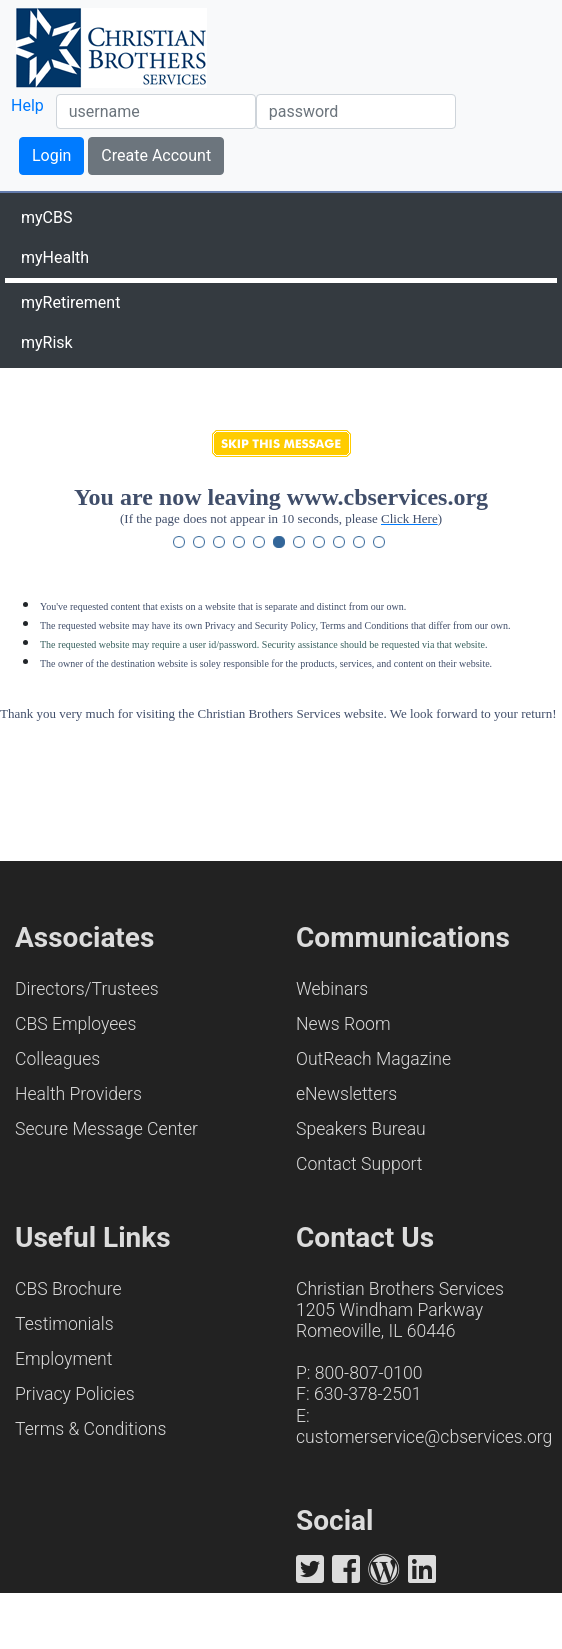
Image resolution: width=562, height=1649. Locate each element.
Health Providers (78, 1094)
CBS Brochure (68, 1289)
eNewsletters (346, 1094)
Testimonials (64, 1324)
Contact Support (359, 1164)
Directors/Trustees (87, 989)
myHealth (55, 257)
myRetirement (70, 302)
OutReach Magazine (373, 1059)
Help (27, 105)
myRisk (47, 342)
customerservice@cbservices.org (424, 1437)
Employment (63, 1359)
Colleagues (57, 1059)
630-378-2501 (368, 1394)
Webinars (332, 989)
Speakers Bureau (361, 1129)
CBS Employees (75, 1024)
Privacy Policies (75, 1394)
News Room (343, 1024)
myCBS (46, 217)
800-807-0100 (369, 1373)
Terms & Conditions (90, 1429)
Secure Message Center (106, 1129)
